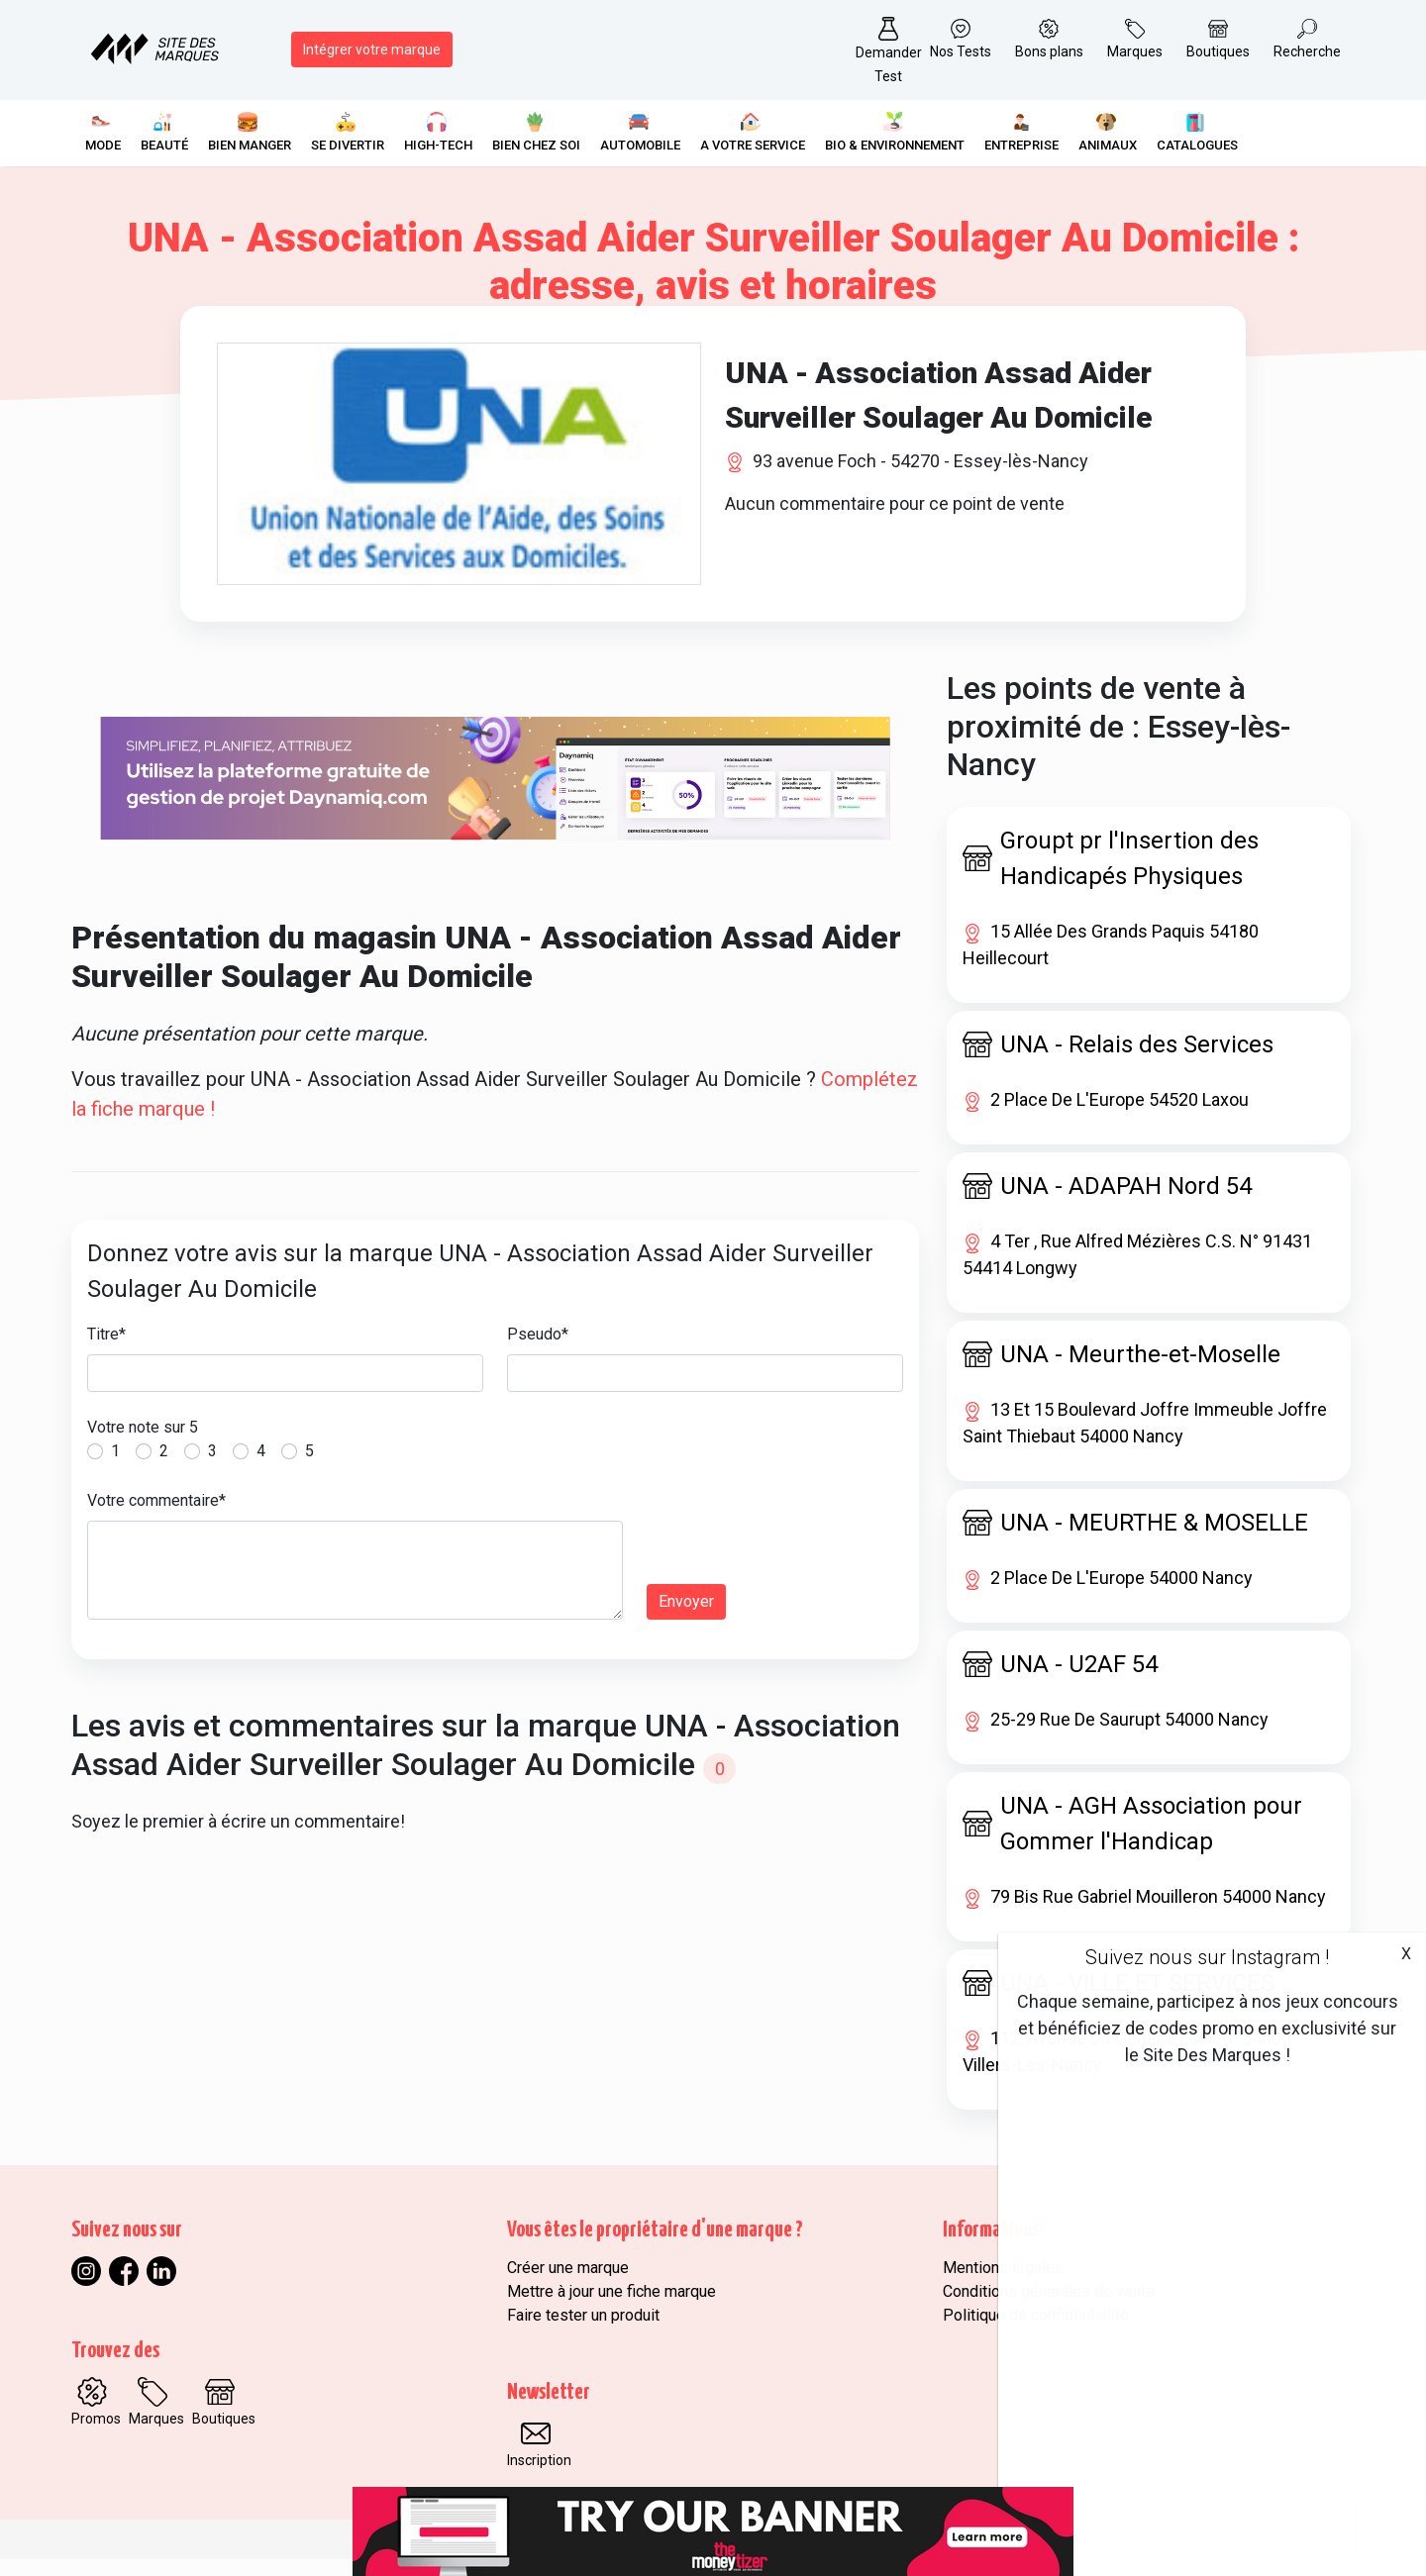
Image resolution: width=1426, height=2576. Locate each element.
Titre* (106, 1350)
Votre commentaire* (156, 1517)
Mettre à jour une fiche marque (611, 2308)
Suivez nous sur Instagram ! (1207, 1957)
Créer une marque (568, 2284)
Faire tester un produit (583, 2332)
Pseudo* (537, 1350)
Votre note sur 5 (142, 1444)
